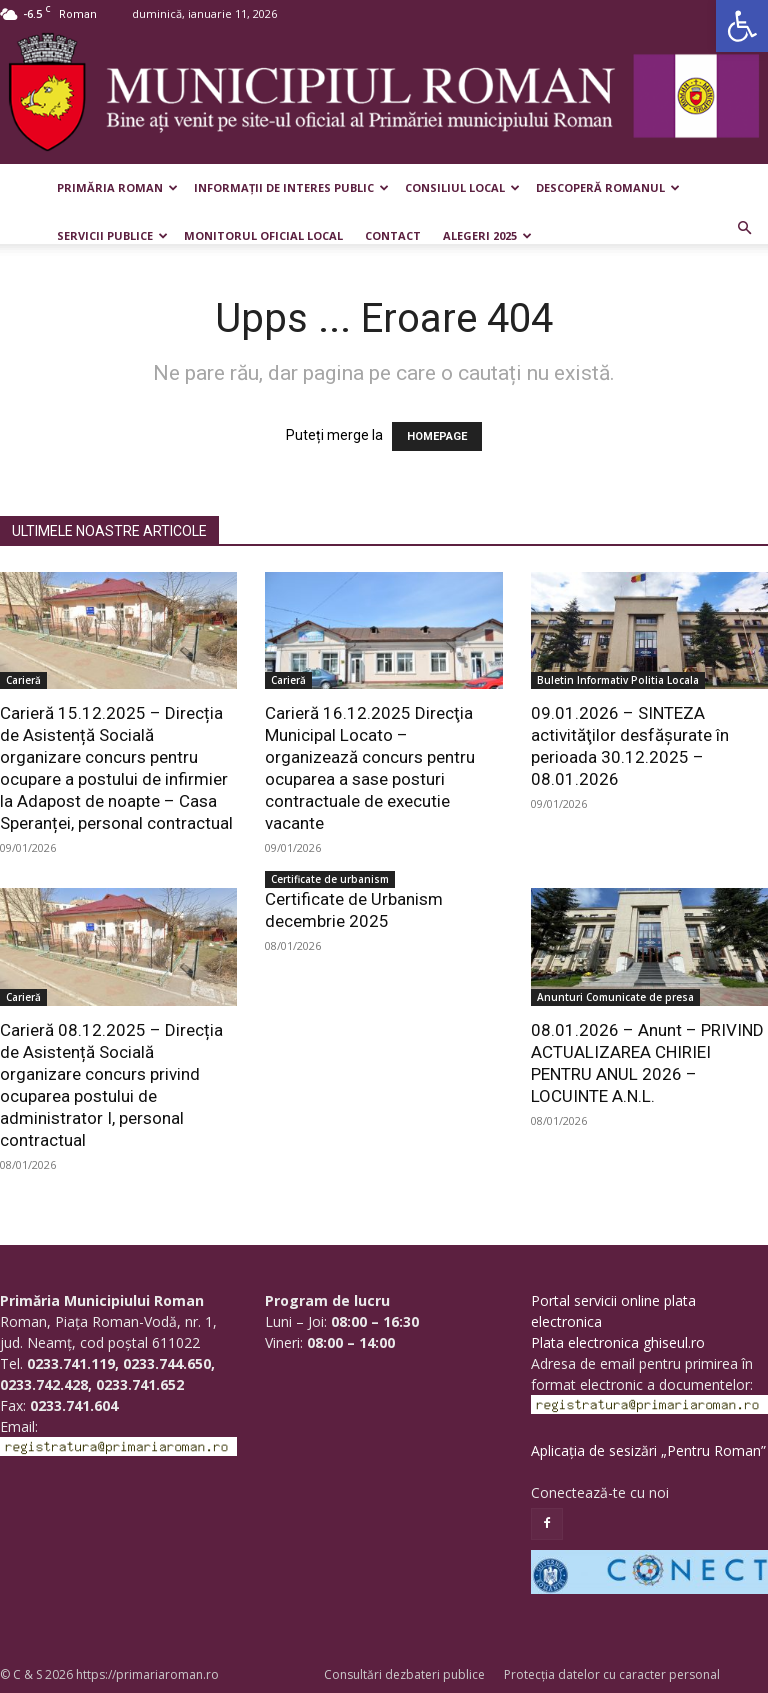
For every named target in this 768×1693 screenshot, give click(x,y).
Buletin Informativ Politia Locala (618, 680)
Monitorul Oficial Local (263, 235)
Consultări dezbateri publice (404, 1674)
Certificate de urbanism (330, 879)
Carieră (23, 680)
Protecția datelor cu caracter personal (612, 1674)
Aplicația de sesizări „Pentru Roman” (648, 1450)
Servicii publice (112, 235)
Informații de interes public (291, 187)
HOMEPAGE (437, 436)
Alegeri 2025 (487, 235)
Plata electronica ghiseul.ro (618, 1342)
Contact (393, 235)
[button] (742, 26)
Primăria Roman (117, 187)
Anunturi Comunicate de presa (615, 997)
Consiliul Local (462, 187)
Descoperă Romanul (608, 187)
